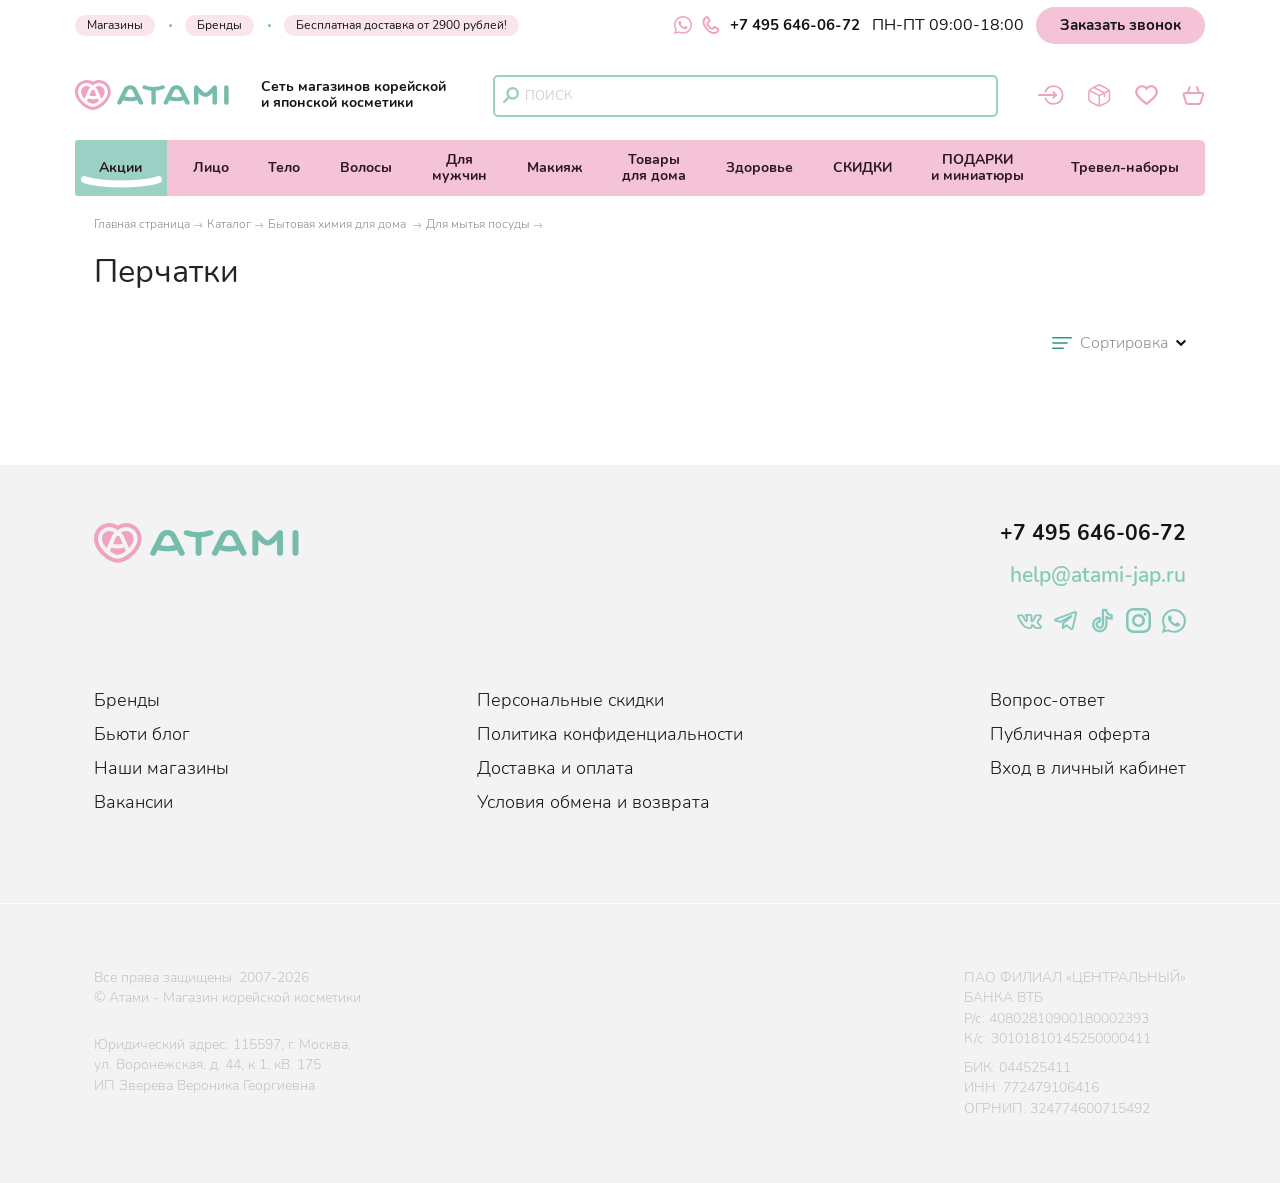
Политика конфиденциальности (610, 734)
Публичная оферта (1070, 734)
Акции (120, 167)
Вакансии (133, 802)
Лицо (211, 167)
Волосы (366, 167)
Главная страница (142, 224)
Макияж (555, 167)
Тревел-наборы (1125, 167)
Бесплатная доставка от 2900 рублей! (401, 25)
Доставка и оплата (555, 768)
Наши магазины (161, 768)
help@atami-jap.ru (1098, 575)
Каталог (229, 224)
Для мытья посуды (478, 224)
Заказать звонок (1120, 25)
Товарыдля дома (654, 167)
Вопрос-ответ (1047, 700)
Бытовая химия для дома (338, 224)
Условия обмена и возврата (593, 802)
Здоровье (759, 167)
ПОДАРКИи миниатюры (977, 167)
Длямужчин (459, 167)
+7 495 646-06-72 (781, 25)
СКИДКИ (862, 167)
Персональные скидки (570, 700)
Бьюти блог (142, 734)
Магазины (115, 25)
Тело (284, 167)
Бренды (219, 25)
